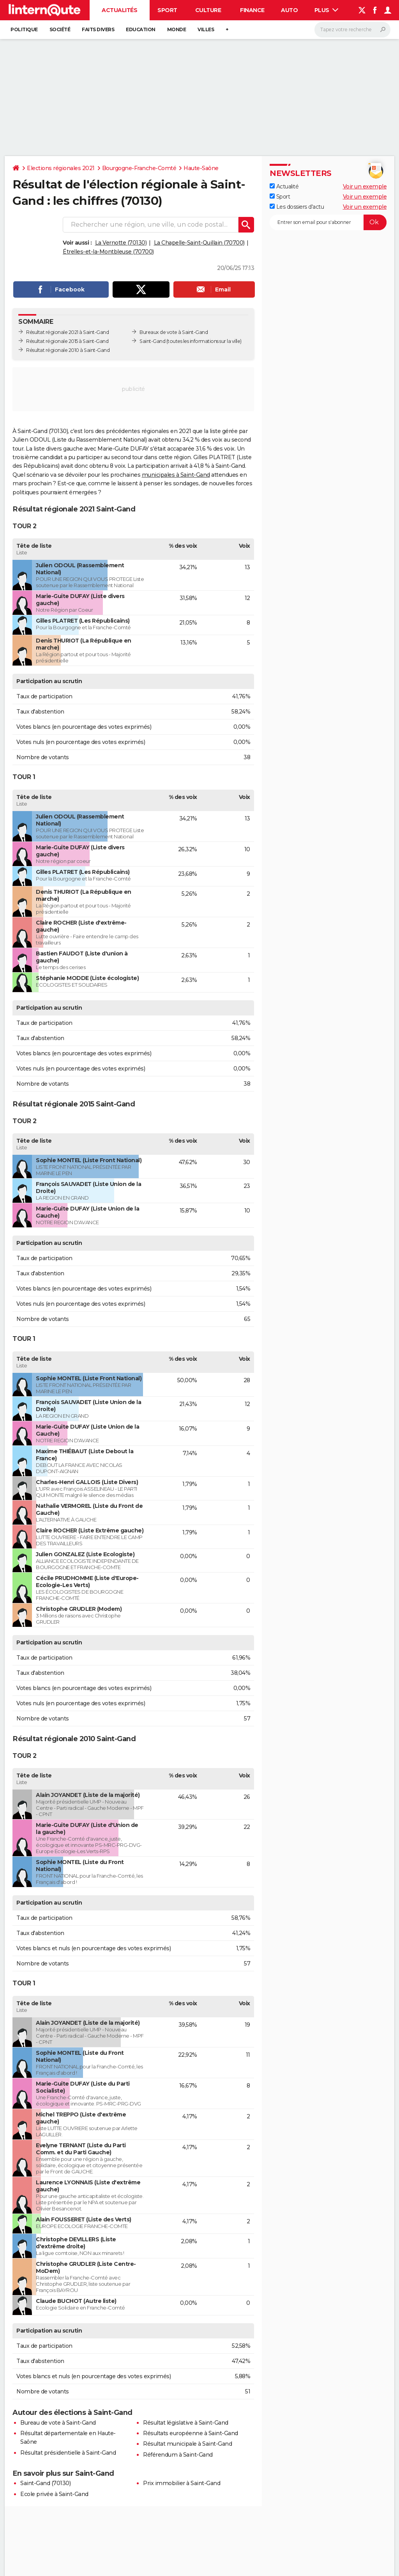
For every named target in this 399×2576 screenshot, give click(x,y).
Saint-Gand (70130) (45, 2483)
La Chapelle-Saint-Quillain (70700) (199, 242)
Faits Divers (98, 29)
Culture (208, 10)
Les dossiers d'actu (297, 206)
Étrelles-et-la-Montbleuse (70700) (108, 251)
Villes (206, 29)
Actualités (119, 10)
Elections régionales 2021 (61, 168)
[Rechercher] (352, 29)
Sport (167, 10)
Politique (24, 29)
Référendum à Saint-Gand (178, 2454)
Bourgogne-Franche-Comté (139, 168)
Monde (176, 29)
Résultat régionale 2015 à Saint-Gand (67, 341)
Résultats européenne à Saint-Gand (190, 2433)
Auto (289, 10)
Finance (252, 10)
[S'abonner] (328, 222)
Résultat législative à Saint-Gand (185, 2422)
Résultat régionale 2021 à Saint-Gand (67, 332)
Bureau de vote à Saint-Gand (58, 2422)
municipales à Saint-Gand (176, 474)
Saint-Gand (152, 341)
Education (140, 29)
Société (60, 29)
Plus (326, 10)
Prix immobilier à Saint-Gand (181, 2483)
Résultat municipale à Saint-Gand (187, 2443)
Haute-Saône (201, 168)
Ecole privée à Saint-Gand (54, 2494)
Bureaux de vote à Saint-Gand (173, 332)
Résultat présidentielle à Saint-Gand (68, 2452)
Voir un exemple (365, 186)
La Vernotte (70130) (121, 242)
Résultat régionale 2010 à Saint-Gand (67, 350)
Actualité (284, 186)
